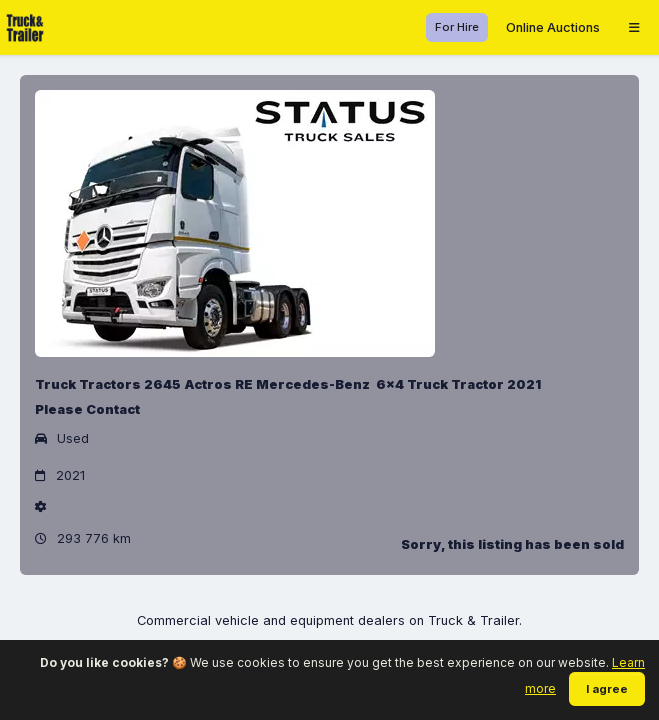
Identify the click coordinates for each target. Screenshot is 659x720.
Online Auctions (553, 27)
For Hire (457, 27)
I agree (607, 689)
